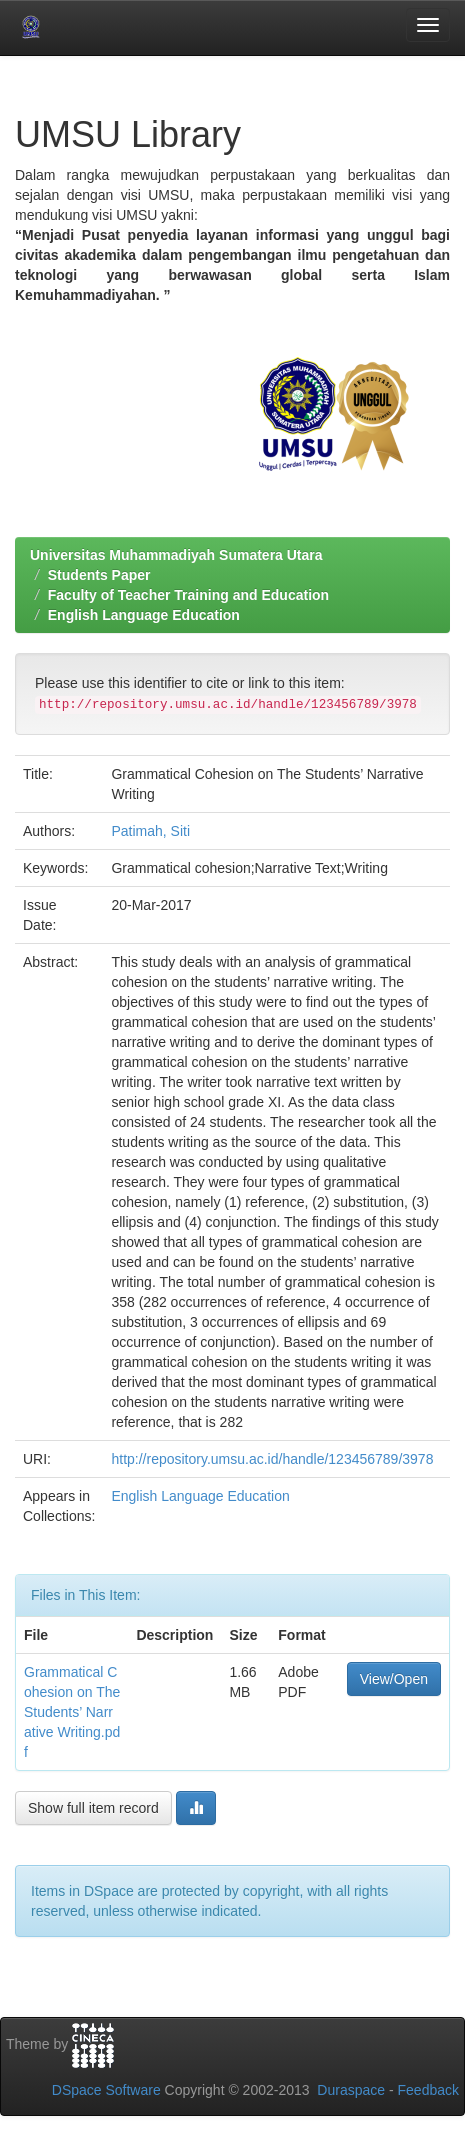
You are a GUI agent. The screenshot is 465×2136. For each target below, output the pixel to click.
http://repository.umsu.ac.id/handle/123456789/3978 (272, 1459)
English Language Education (144, 615)
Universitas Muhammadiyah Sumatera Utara (176, 555)
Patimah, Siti (150, 831)
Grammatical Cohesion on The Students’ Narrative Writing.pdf (72, 1712)
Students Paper (99, 575)
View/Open (394, 1679)
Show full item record (93, 1808)
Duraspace (351, 2090)
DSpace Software (106, 2090)
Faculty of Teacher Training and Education (188, 595)
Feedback (428, 2090)
